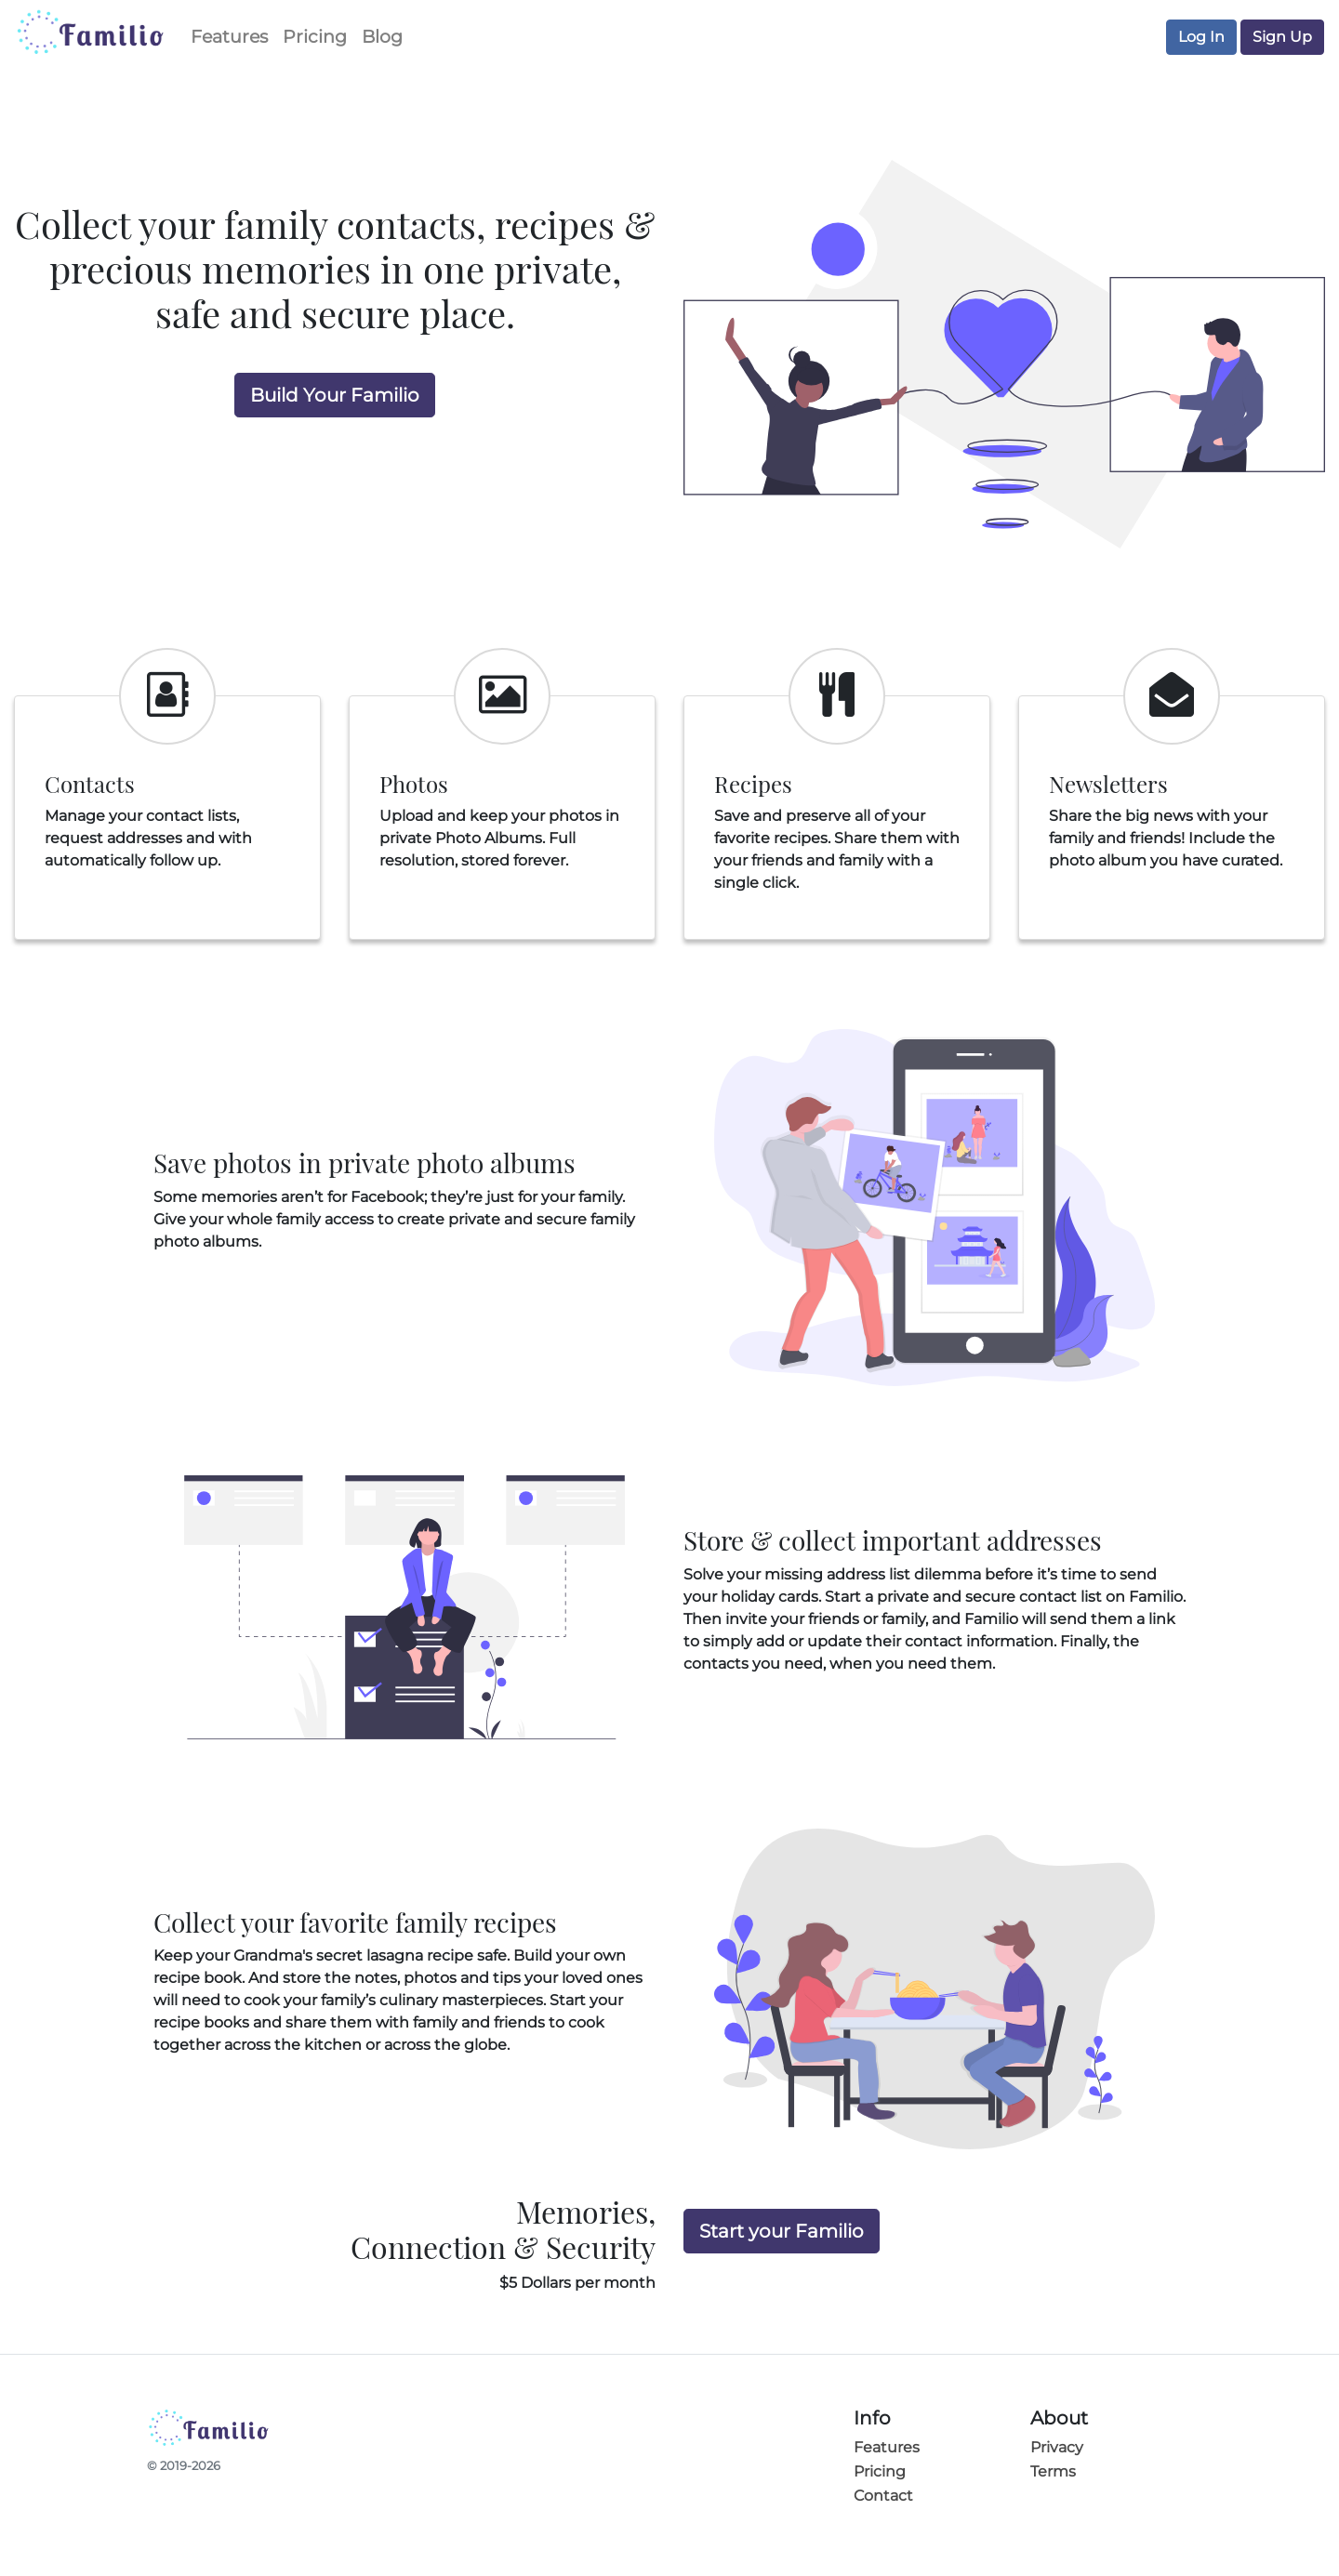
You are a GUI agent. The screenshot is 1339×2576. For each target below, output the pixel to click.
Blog (382, 36)
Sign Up (1282, 37)
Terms (1053, 2471)
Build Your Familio (334, 395)
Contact (883, 2495)
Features (229, 36)
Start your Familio (781, 2231)
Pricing (315, 36)
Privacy (1056, 2447)
